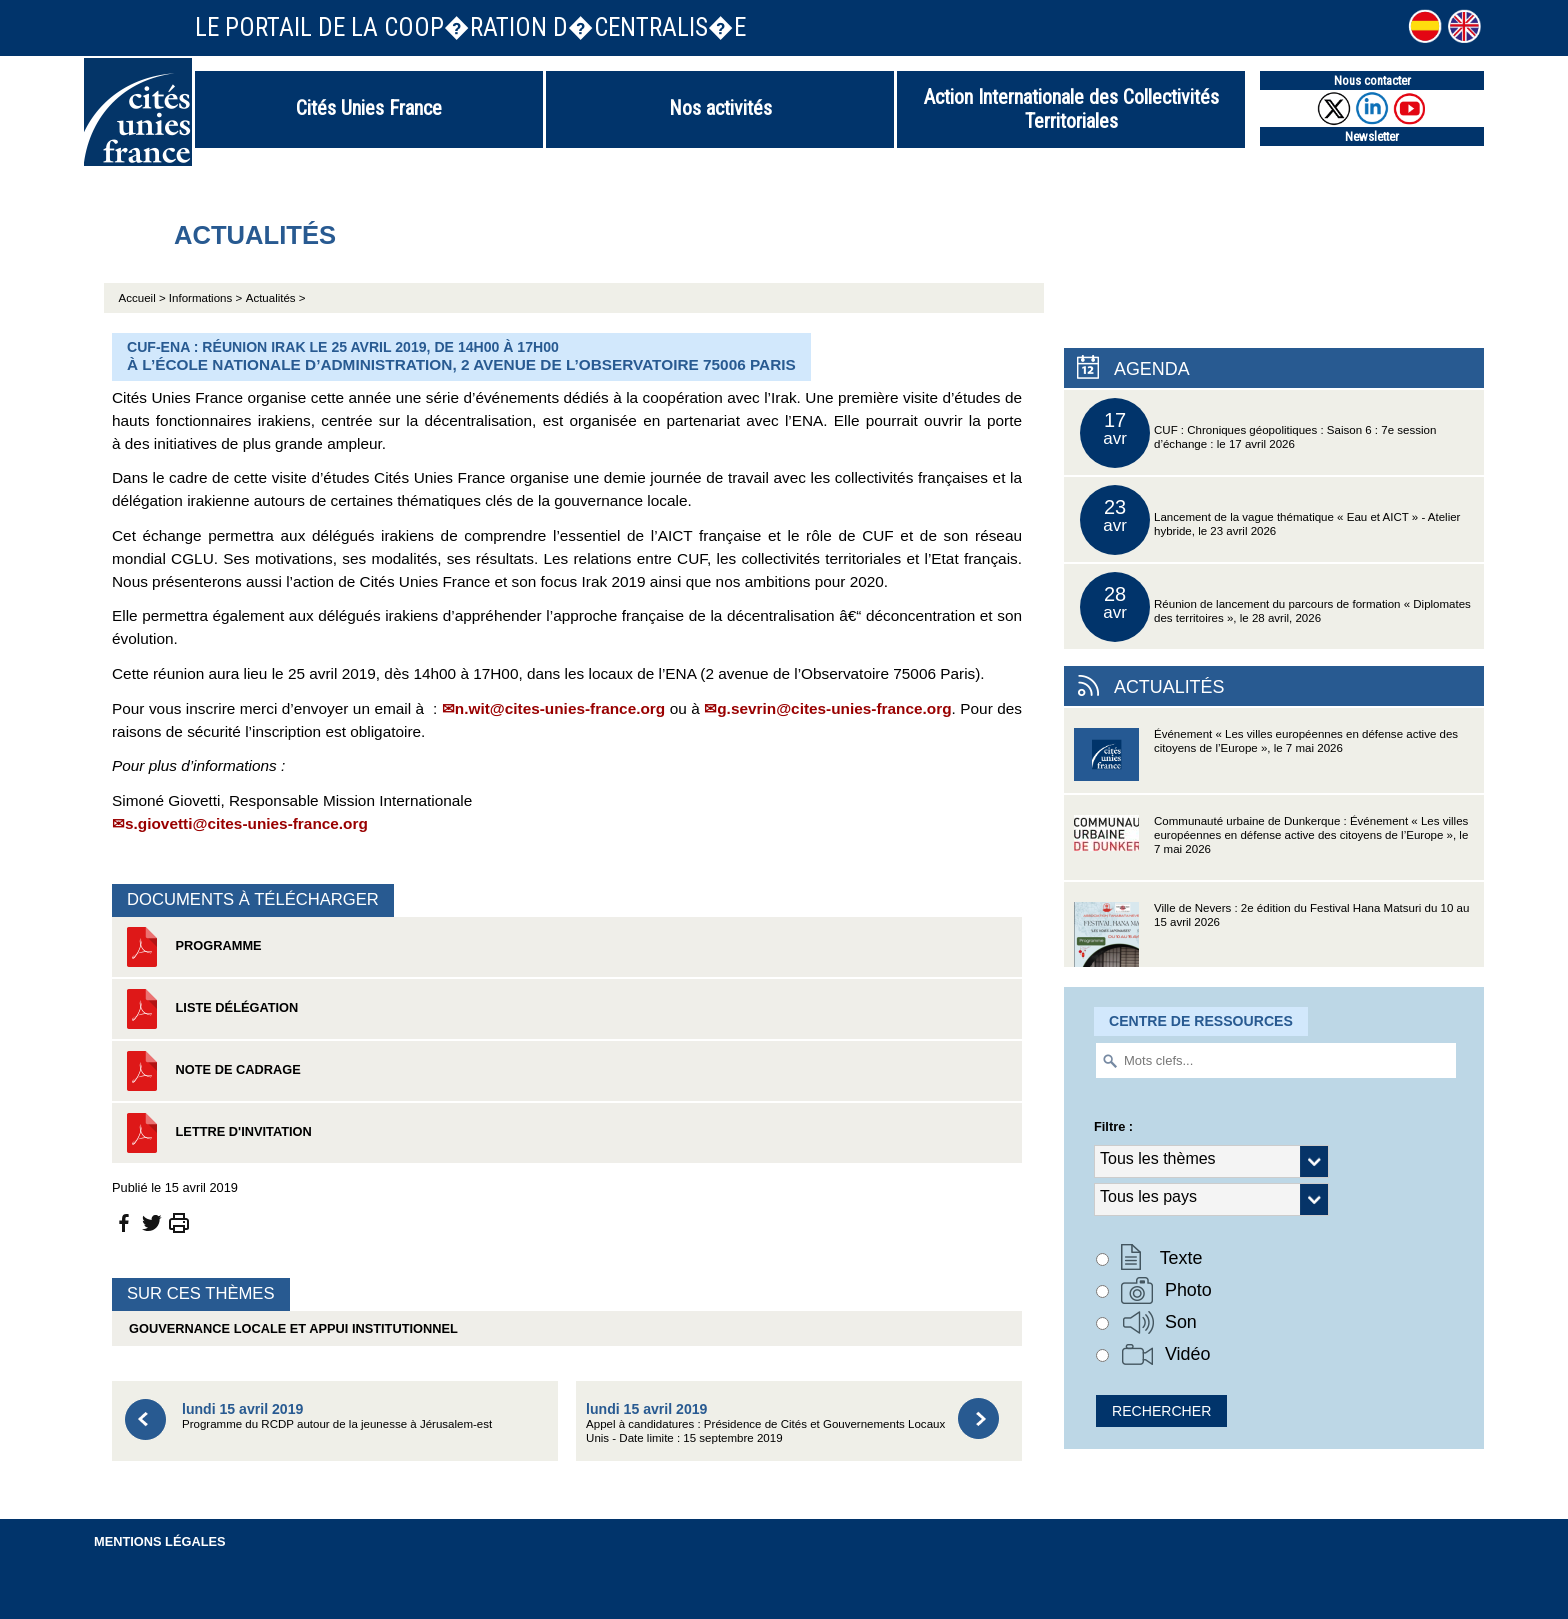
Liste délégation (210, 1009)
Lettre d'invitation (217, 1133)
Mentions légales (160, 1541)
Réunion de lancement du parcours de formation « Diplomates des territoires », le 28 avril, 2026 (1275, 607)
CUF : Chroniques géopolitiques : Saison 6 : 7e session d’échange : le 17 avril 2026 (1258, 433)
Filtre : (1113, 1126)
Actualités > (276, 298)
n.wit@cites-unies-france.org (560, 708)
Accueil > (144, 298)
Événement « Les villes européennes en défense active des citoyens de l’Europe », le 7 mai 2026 (1266, 760)
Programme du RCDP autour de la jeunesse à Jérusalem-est (337, 1415)
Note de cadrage (211, 1071)
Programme (192, 947)
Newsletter (1372, 136)
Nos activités (720, 108)
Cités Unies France (369, 108)
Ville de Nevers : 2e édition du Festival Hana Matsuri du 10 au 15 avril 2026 (1271, 934)
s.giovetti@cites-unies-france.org (246, 823)
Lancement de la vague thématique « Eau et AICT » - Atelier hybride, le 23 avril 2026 (1270, 520)
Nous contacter (1372, 80)
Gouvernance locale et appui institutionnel (290, 1328)
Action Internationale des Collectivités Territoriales (1071, 109)
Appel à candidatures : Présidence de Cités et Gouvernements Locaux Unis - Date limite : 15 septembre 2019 (765, 1422)
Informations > (205, 298)
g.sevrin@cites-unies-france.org (834, 708)
